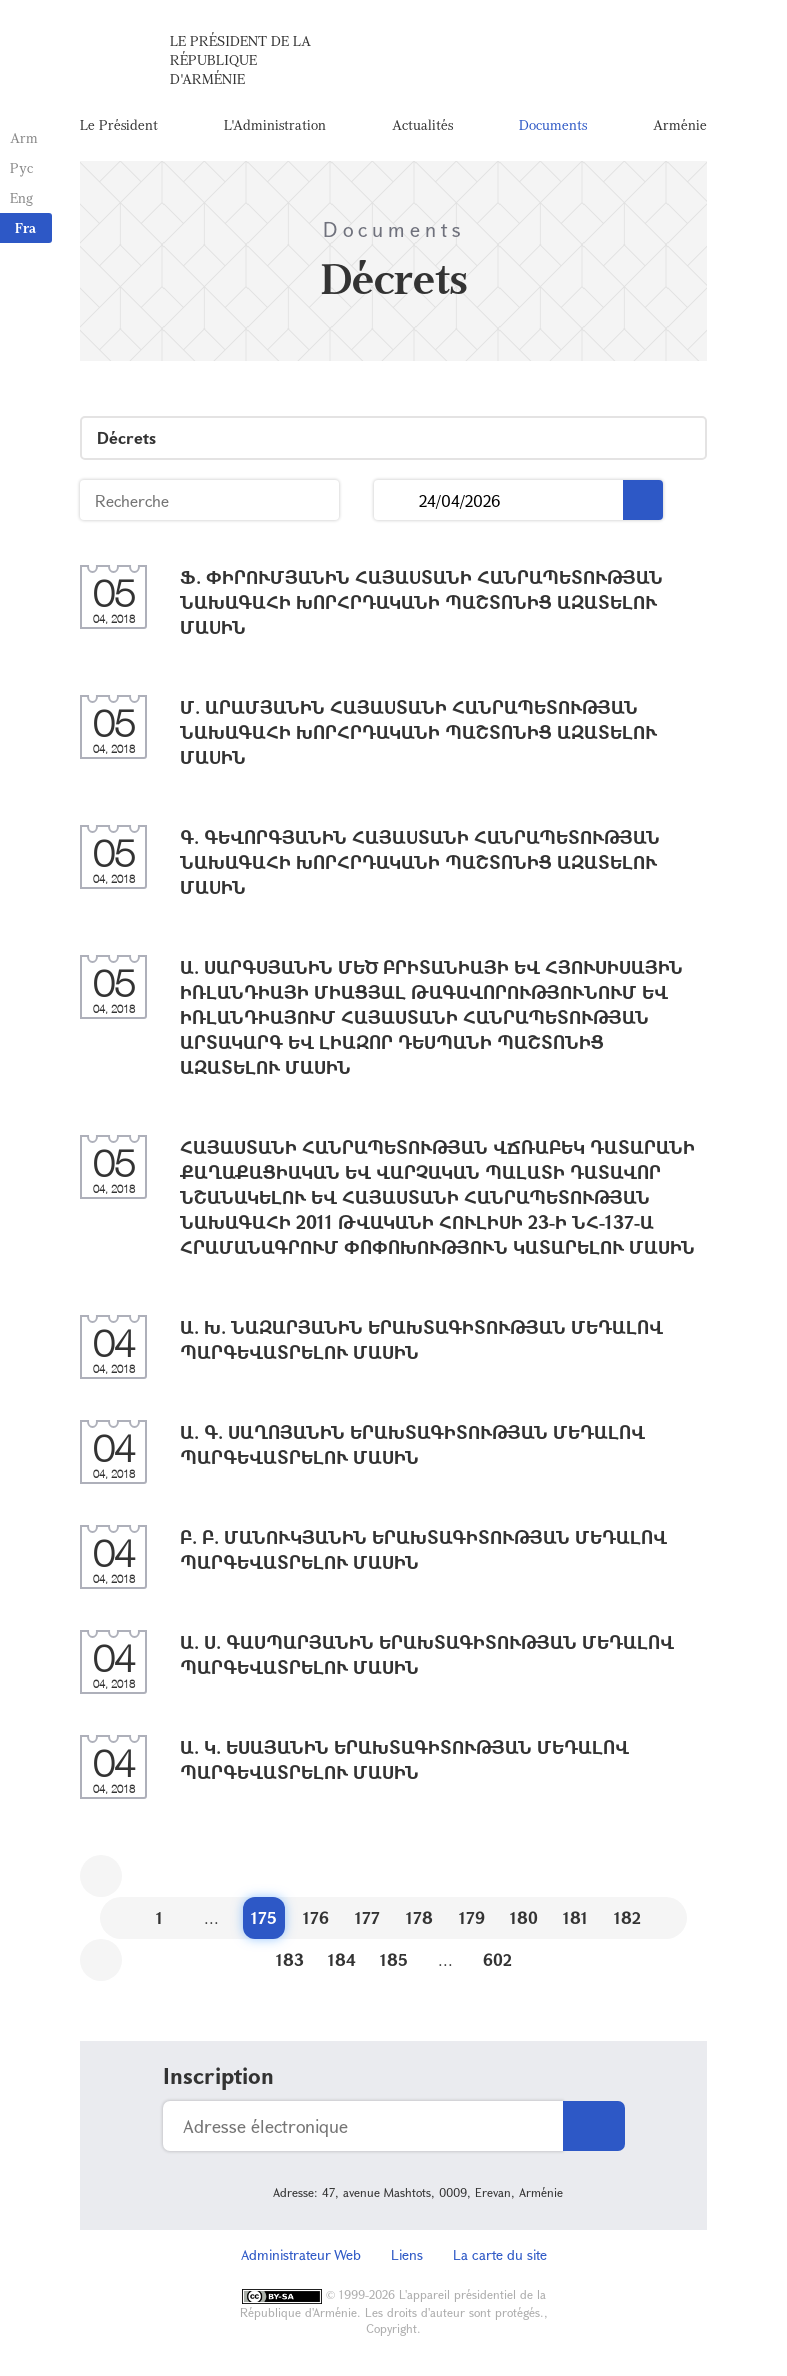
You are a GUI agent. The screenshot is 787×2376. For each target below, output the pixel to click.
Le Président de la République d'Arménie (240, 59)
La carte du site (500, 2254)
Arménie (680, 124)
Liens (407, 2254)
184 (342, 1959)
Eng (21, 197)
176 (316, 1917)
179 (472, 1917)
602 (497, 1959)
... (396, 500)
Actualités (422, 124)
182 (627, 1917)
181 (575, 1917)
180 (524, 1917)
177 (367, 1917)
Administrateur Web (301, 2254)
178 (419, 1917)
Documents (553, 124)
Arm (24, 137)
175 (264, 1917)
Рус (21, 167)
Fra (25, 227)
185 (394, 1959)
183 (290, 1959)
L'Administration (275, 124)
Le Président (119, 124)
